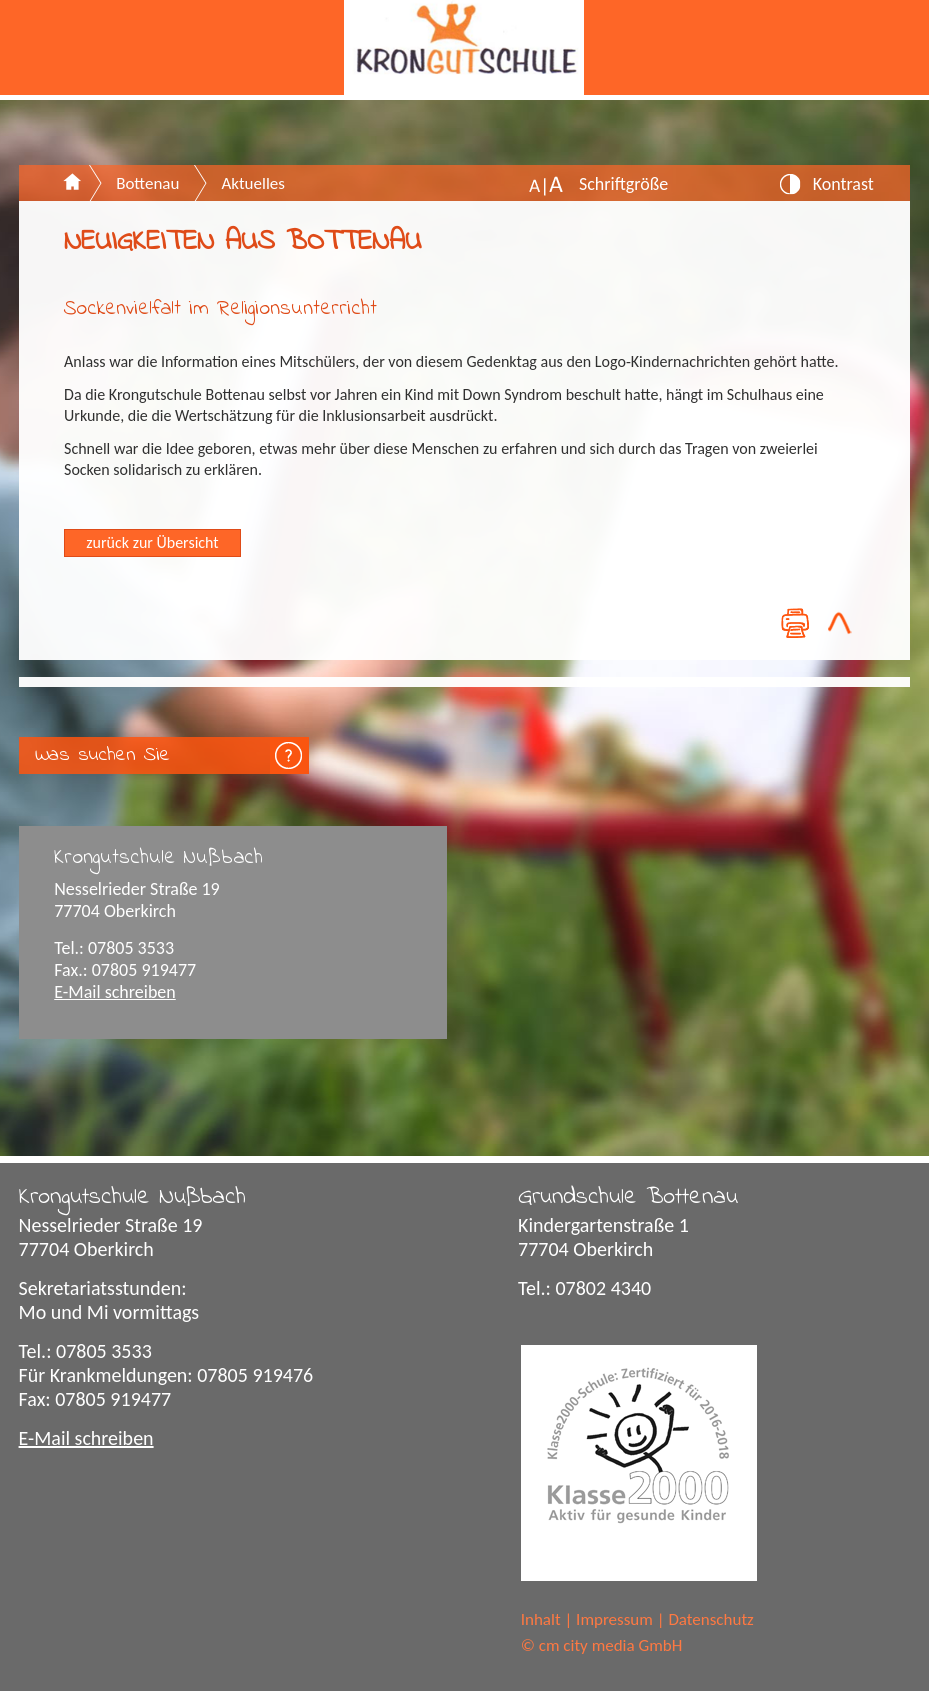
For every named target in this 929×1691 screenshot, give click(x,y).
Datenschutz (710, 1619)
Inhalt (541, 1619)
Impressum (614, 1619)
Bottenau (147, 183)
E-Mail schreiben (115, 992)
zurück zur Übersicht (152, 542)
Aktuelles (252, 183)
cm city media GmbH (611, 1645)
